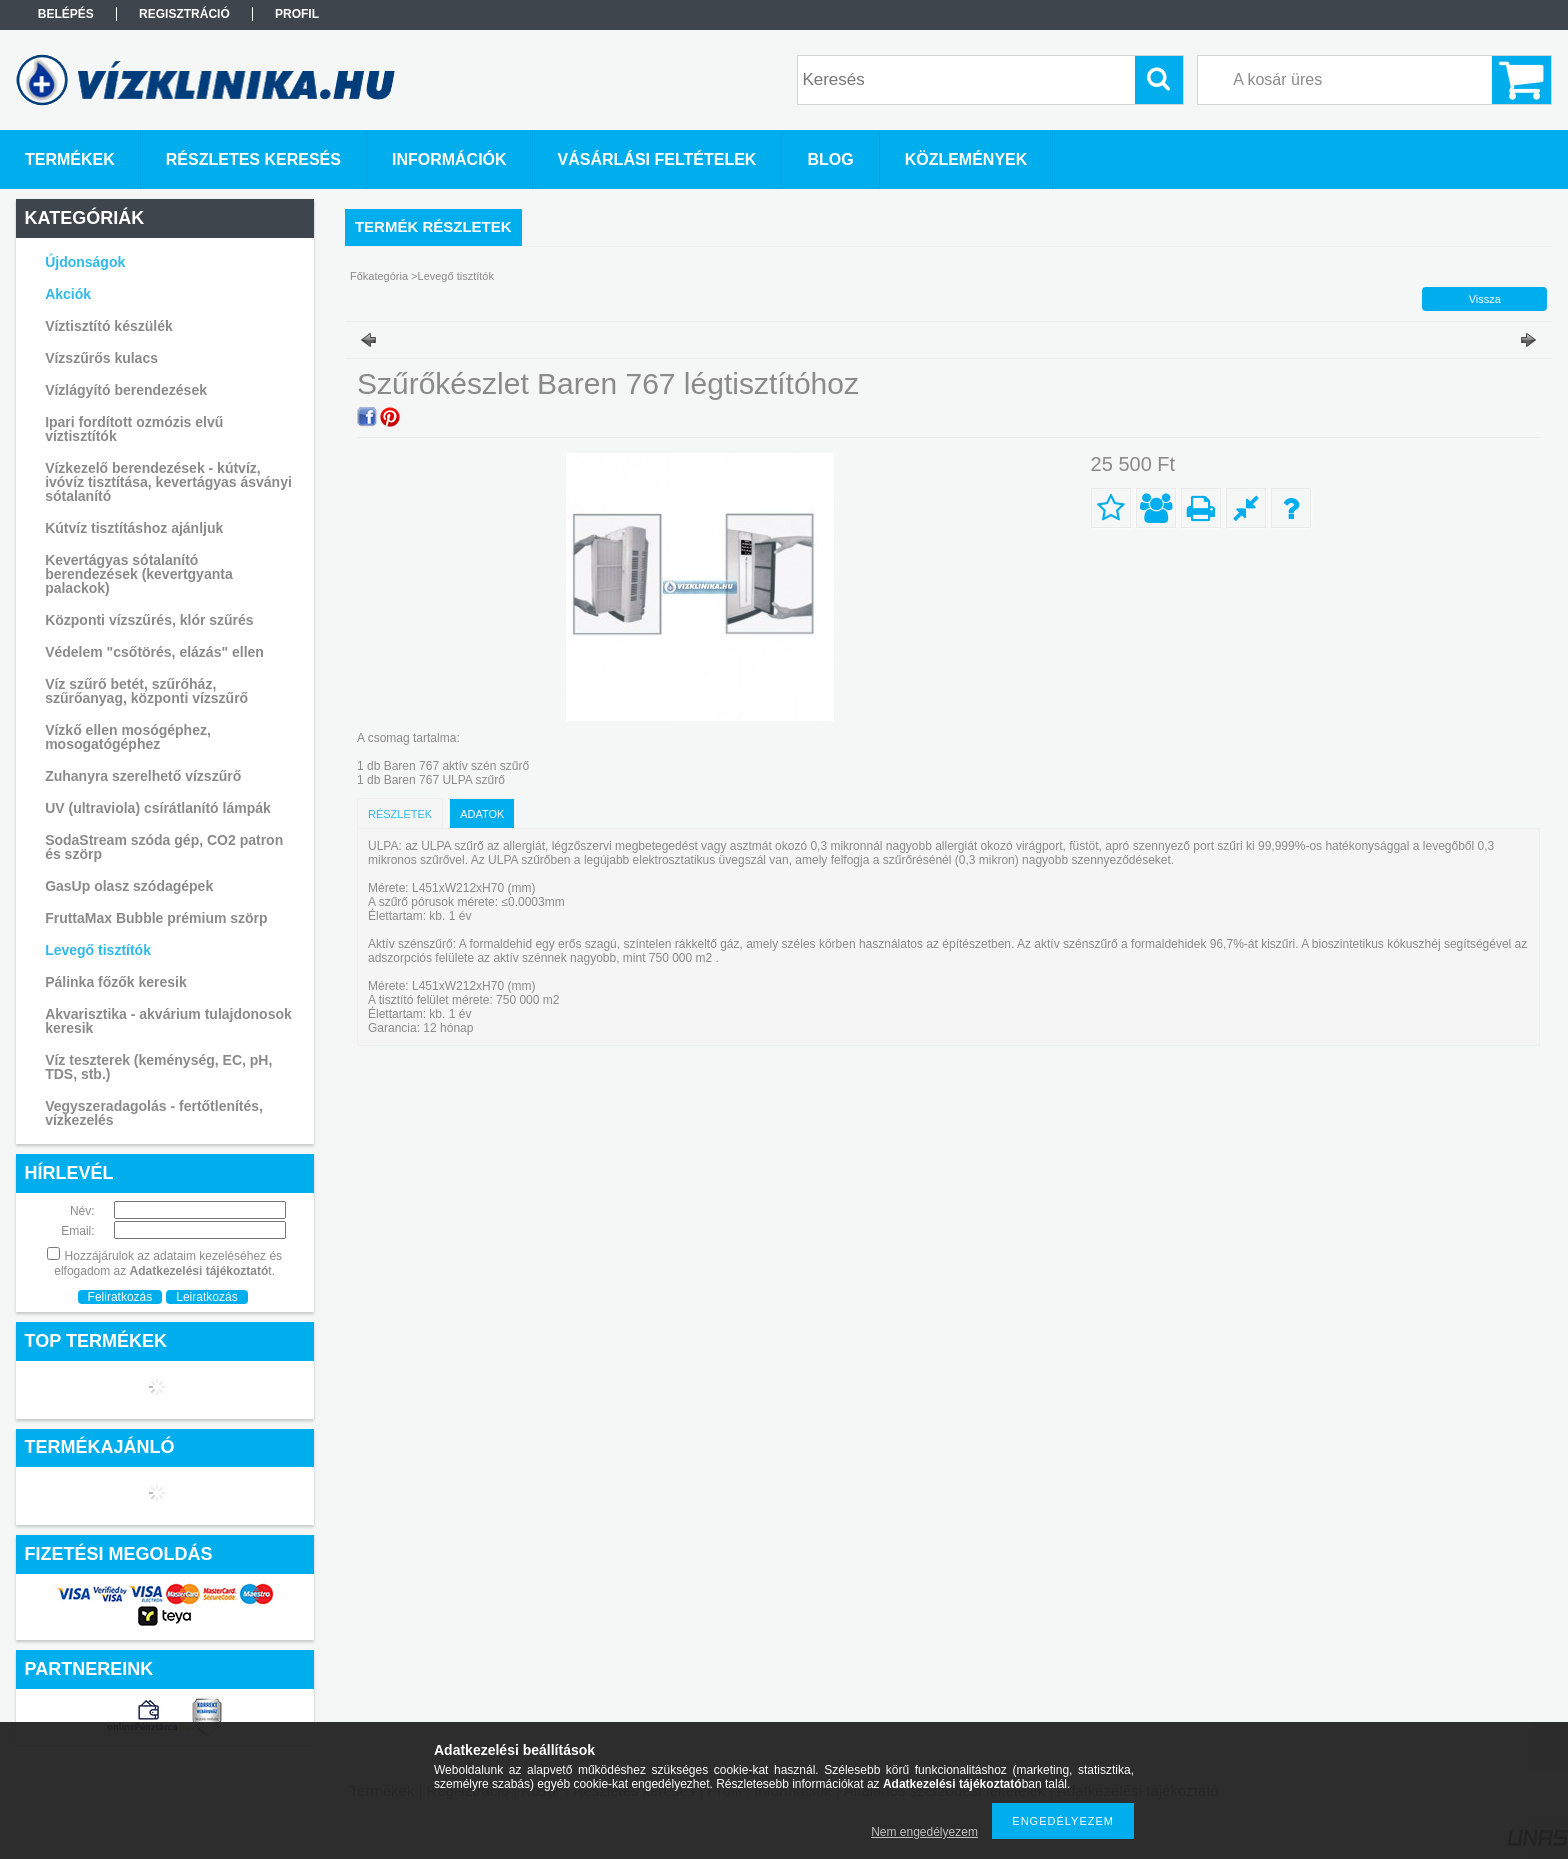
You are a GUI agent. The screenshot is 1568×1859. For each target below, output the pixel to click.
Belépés (66, 14)
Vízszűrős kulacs (101, 358)
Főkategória (379, 276)
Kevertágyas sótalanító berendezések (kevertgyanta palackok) (139, 574)
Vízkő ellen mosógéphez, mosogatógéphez (128, 737)
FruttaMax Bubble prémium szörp (156, 918)
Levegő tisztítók (98, 950)
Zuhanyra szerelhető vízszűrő (143, 776)
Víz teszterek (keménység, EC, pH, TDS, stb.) (158, 1067)
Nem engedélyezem (924, 1832)
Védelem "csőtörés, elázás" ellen (154, 652)
